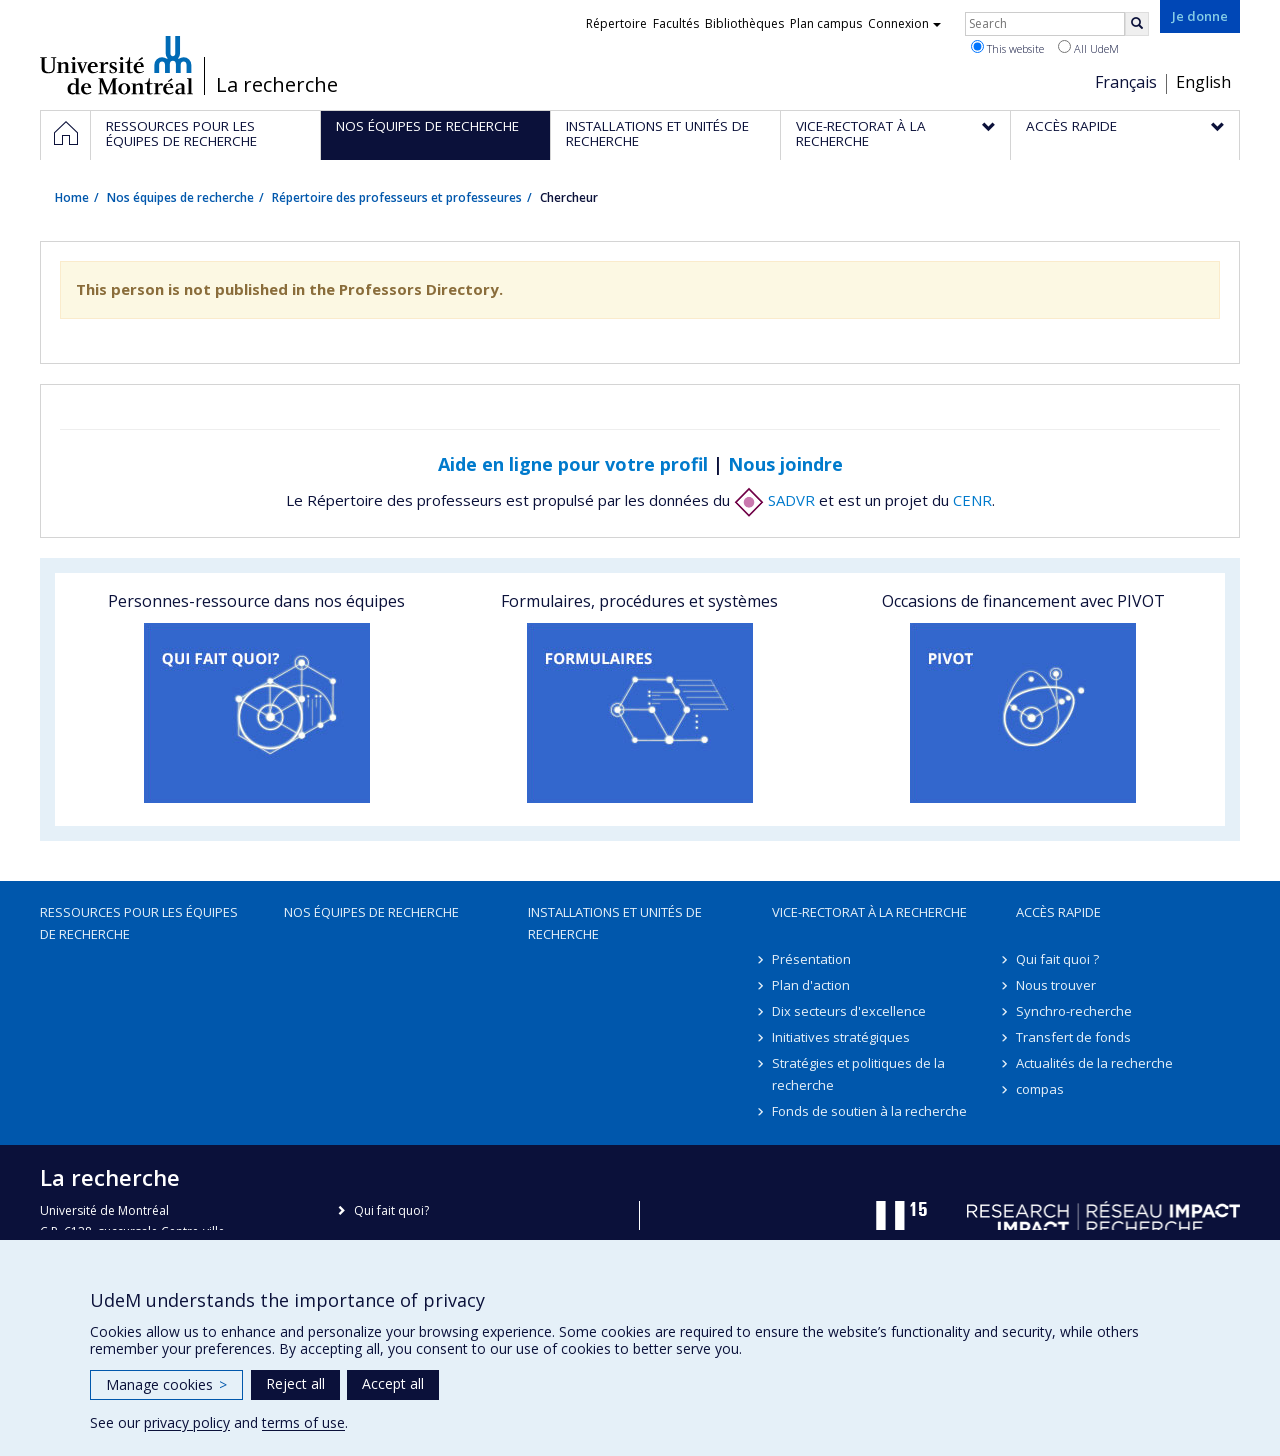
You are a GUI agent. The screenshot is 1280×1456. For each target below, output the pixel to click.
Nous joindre (785, 464)
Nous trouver (1056, 985)
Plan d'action (811, 985)
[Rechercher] (1137, 24)
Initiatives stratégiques (841, 1037)
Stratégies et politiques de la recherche (858, 1074)
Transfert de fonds (1073, 1037)
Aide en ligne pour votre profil (573, 464)
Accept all (393, 1383)
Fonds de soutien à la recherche (869, 1111)
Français (1126, 82)
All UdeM (1088, 48)
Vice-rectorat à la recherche (869, 912)
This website (1007, 48)
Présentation (811, 959)
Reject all (295, 1383)
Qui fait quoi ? (1057, 959)
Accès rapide (1058, 912)
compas (1040, 1089)
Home (72, 197)
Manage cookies (166, 1384)
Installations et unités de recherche (615, 923)
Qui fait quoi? (391, 1210)
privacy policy (187, 1422)
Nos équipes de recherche (180, 197)
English (1203, 82)
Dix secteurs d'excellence (849, 1011)
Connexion (904, 23)
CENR (972, 500)
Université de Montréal (116, 65)
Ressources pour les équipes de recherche (139, 923)
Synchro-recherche (1074, 1011)
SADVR (774, 500)
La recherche (277, 85)
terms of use (303, 1422)
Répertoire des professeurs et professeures (397, 197)
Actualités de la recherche (1094, 1063)
